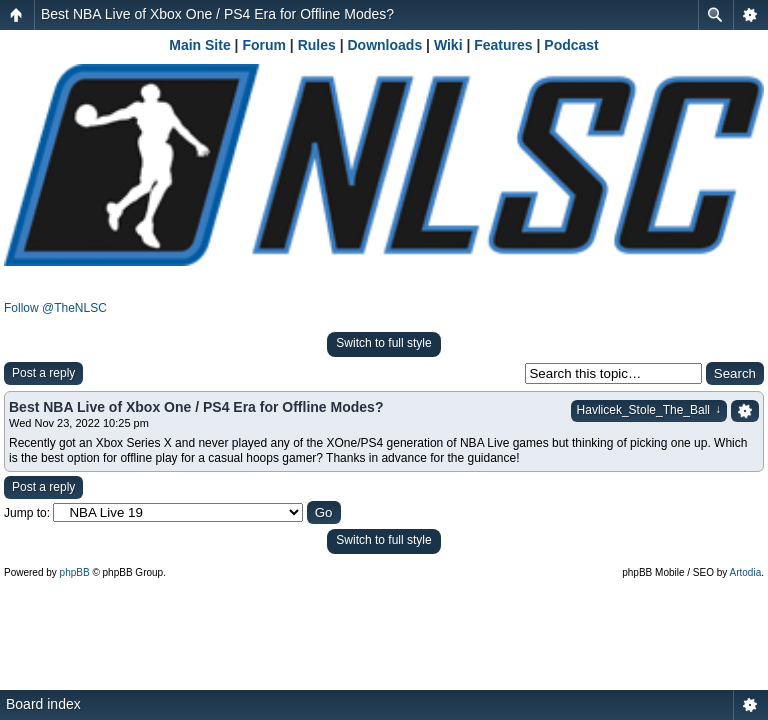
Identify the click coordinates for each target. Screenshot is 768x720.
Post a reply (43, 373)
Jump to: (27, 513)
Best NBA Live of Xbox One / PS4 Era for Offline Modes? (217, 14)
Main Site (199, 45)
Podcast (571, 45)
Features (503, 45)
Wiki (448, 45)
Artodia (746, 572)
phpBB (75, 572)
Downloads (385, 45)
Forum (264, 45)
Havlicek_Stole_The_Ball (649, 410)
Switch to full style (383, 343)
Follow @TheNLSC (55, 308)
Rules (317, 45)
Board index (43, 704)
